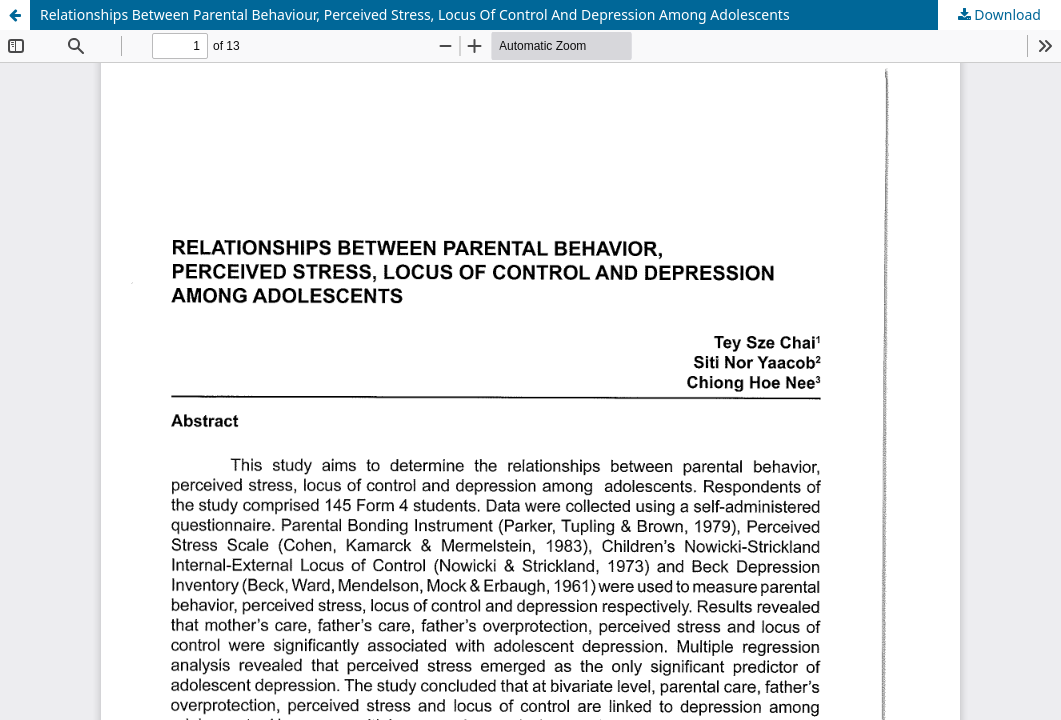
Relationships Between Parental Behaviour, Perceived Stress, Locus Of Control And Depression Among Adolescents (415, 14)
